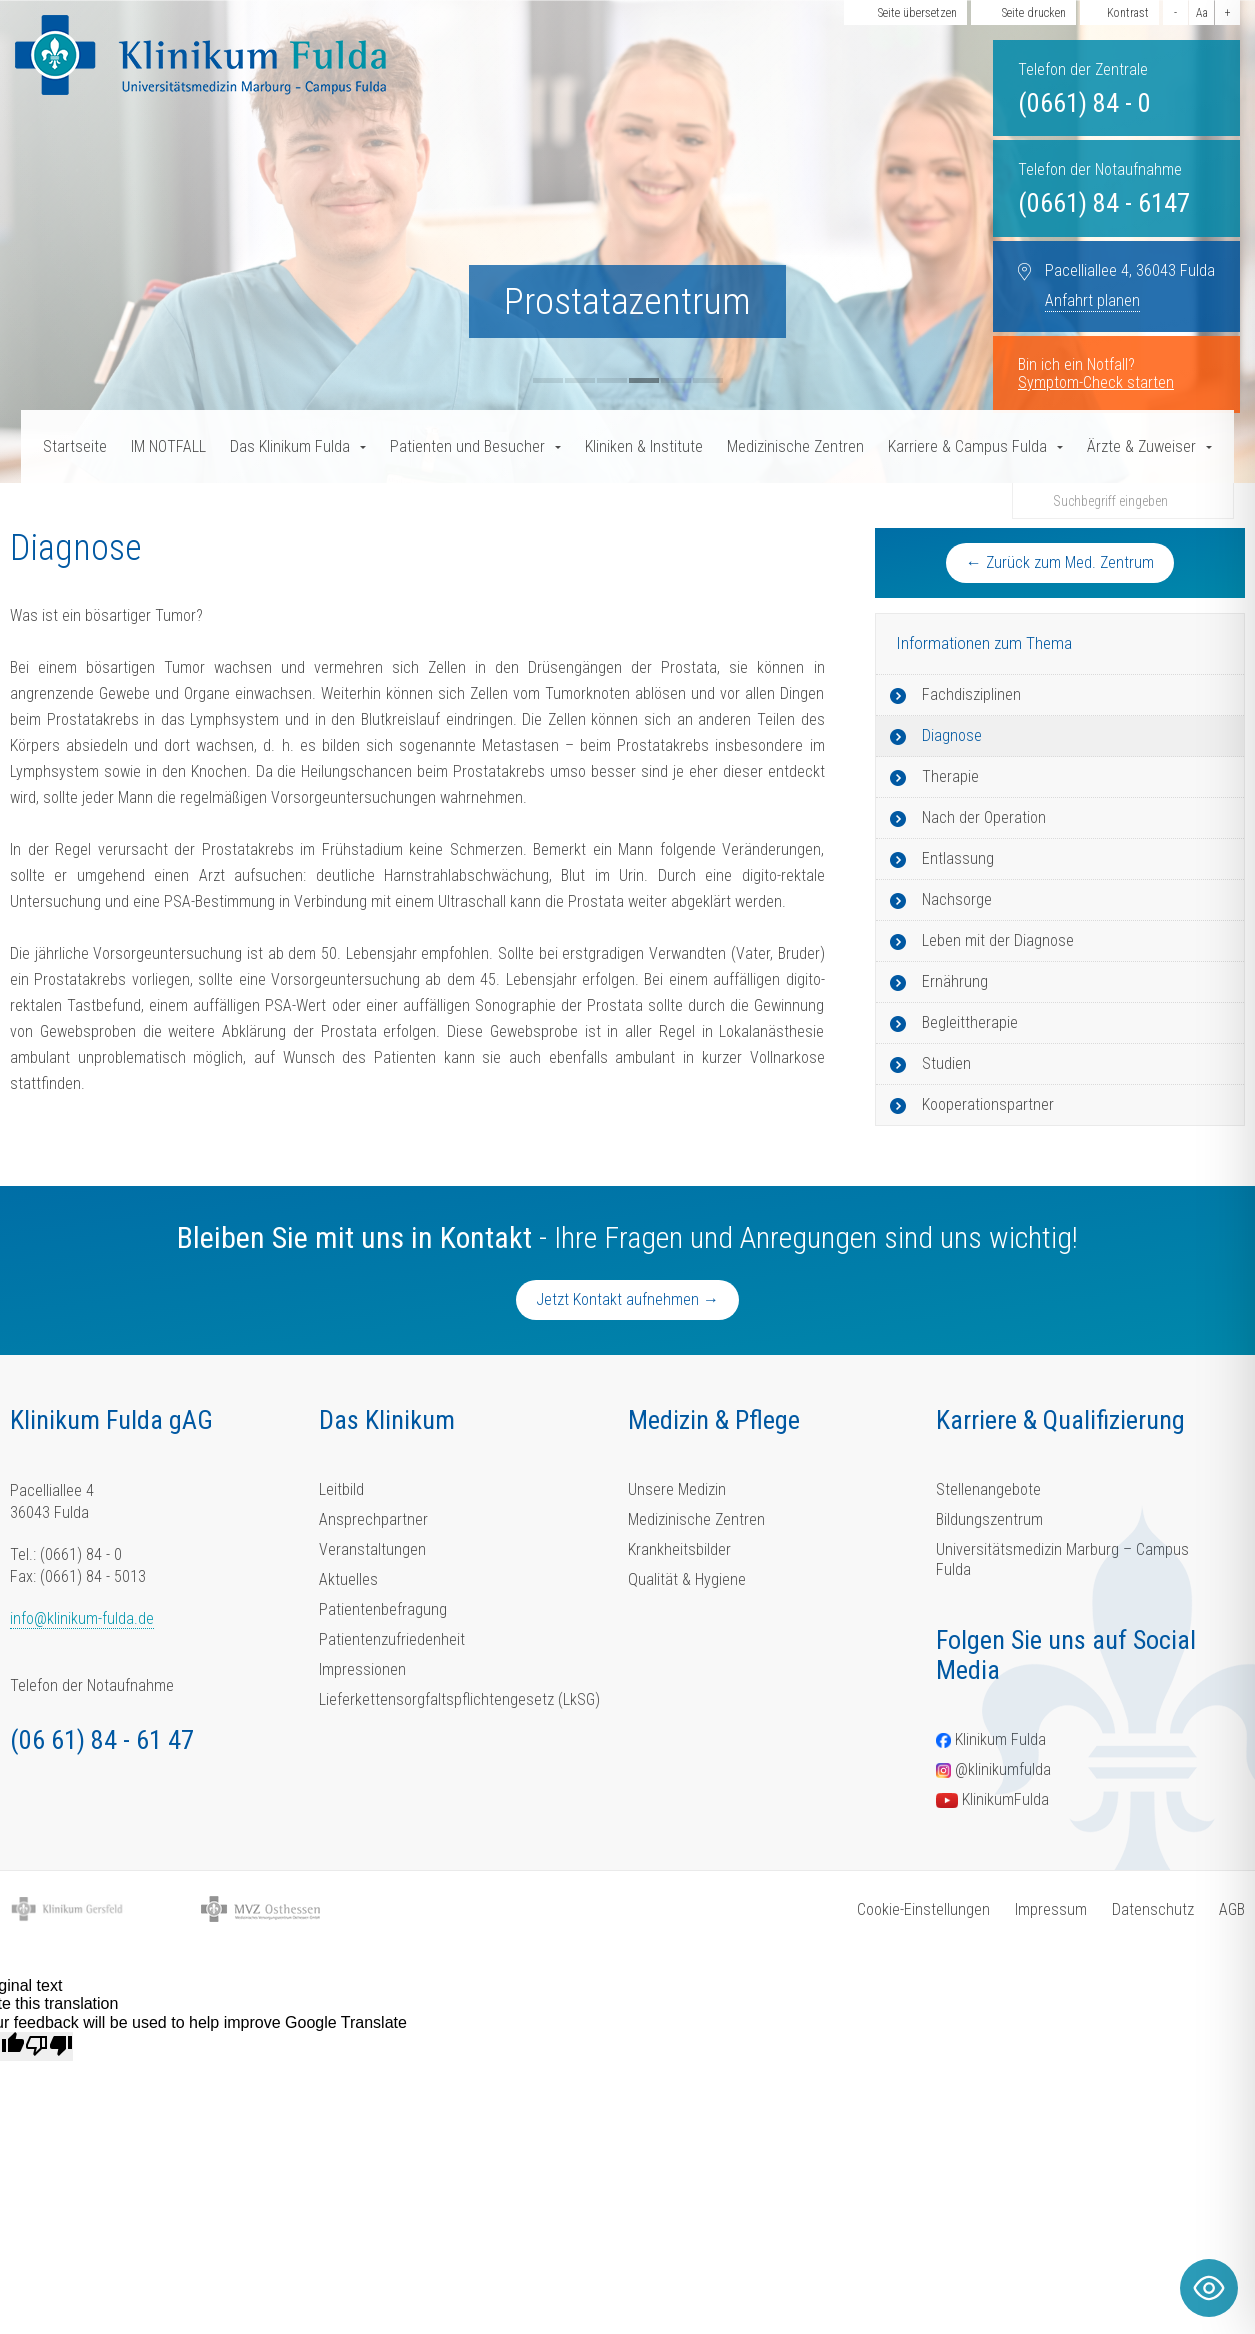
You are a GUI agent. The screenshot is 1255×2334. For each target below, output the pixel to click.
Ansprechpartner (373, 1519)
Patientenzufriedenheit (392, 1639)
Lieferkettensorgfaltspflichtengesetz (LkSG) (459, 1699)
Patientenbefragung (383, 1609)
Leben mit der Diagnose (998, 940)
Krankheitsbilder (679, 1549)
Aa (1202, 13)
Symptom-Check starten (1096, 382)
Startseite (75, 446)
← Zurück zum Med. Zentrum (1060, 562)
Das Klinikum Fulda (290, 446)
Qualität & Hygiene (687, 1579)
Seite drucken (1034, 13)
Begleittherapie (970, 1022)
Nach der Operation (984, 817)
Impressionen (362, 1669)
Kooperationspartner (988, 1104)
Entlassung (958, 858)
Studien (946, 1063)
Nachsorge (957, 899)
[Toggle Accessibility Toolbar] (1209, 2288)
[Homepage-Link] (200, 55)
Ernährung (955, 981)
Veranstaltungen (372, 1549)
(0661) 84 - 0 (1084, 103)
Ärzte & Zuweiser (1141, 446)
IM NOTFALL (168, 446)
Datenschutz (1153, 1909)
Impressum (1051, 1909)
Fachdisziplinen (971, 694)
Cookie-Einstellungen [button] (923, 1909)
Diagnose (952, 735)
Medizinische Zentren (795, 446)
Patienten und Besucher (467, 446)
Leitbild (341, 1489)
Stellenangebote (988, 1489)
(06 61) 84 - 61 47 (102, 1740)
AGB (1232, 1909)
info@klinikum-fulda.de (82, 1618)
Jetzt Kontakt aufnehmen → (627, 1299)
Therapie (950, 776)
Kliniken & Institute (644, 446)
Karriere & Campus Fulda (967, 446)
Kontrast (1128, 13)
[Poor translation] (49, 2046)
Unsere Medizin (677, 1489)
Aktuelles (348, 1579)
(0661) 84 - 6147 (1104, 203)
